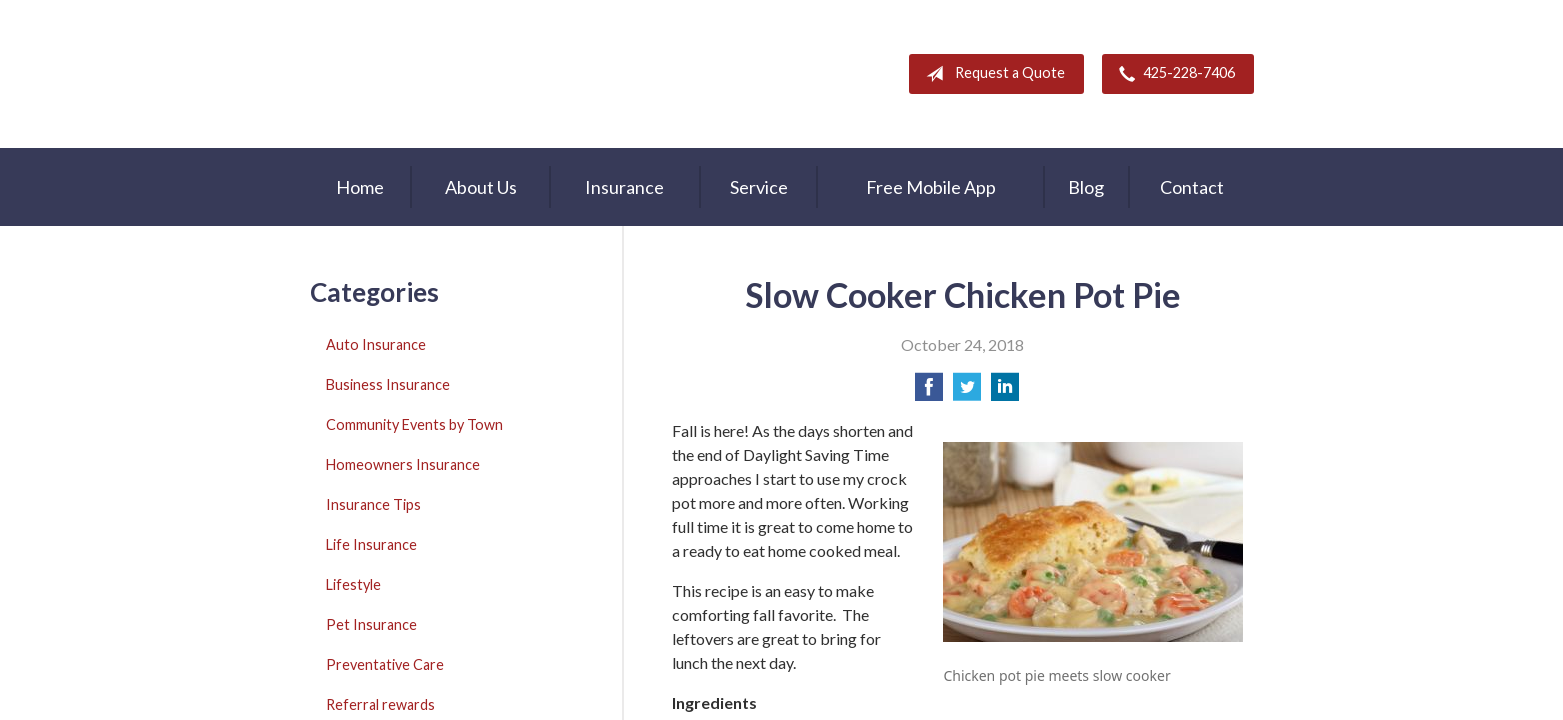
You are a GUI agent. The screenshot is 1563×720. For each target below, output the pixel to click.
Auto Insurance (376, 344)
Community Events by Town (414, 424)
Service (759, 187)
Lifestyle (353, 584)
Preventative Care (385, 664)
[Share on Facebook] (929, 392)
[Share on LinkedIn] (1005, 392)
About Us (481, 187)
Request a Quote (991, 74)
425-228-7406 (1173, 74)
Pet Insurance (371, 624)
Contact (1192, 187)
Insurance (624, 187)
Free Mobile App (931, 187)
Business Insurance (388, 384)
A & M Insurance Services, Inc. (435, 74)
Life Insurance (371, 544)
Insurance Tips (373, 504)
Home (360, 187)
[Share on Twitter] (967, 392)
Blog (1086, 187)
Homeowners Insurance (403, 464)
